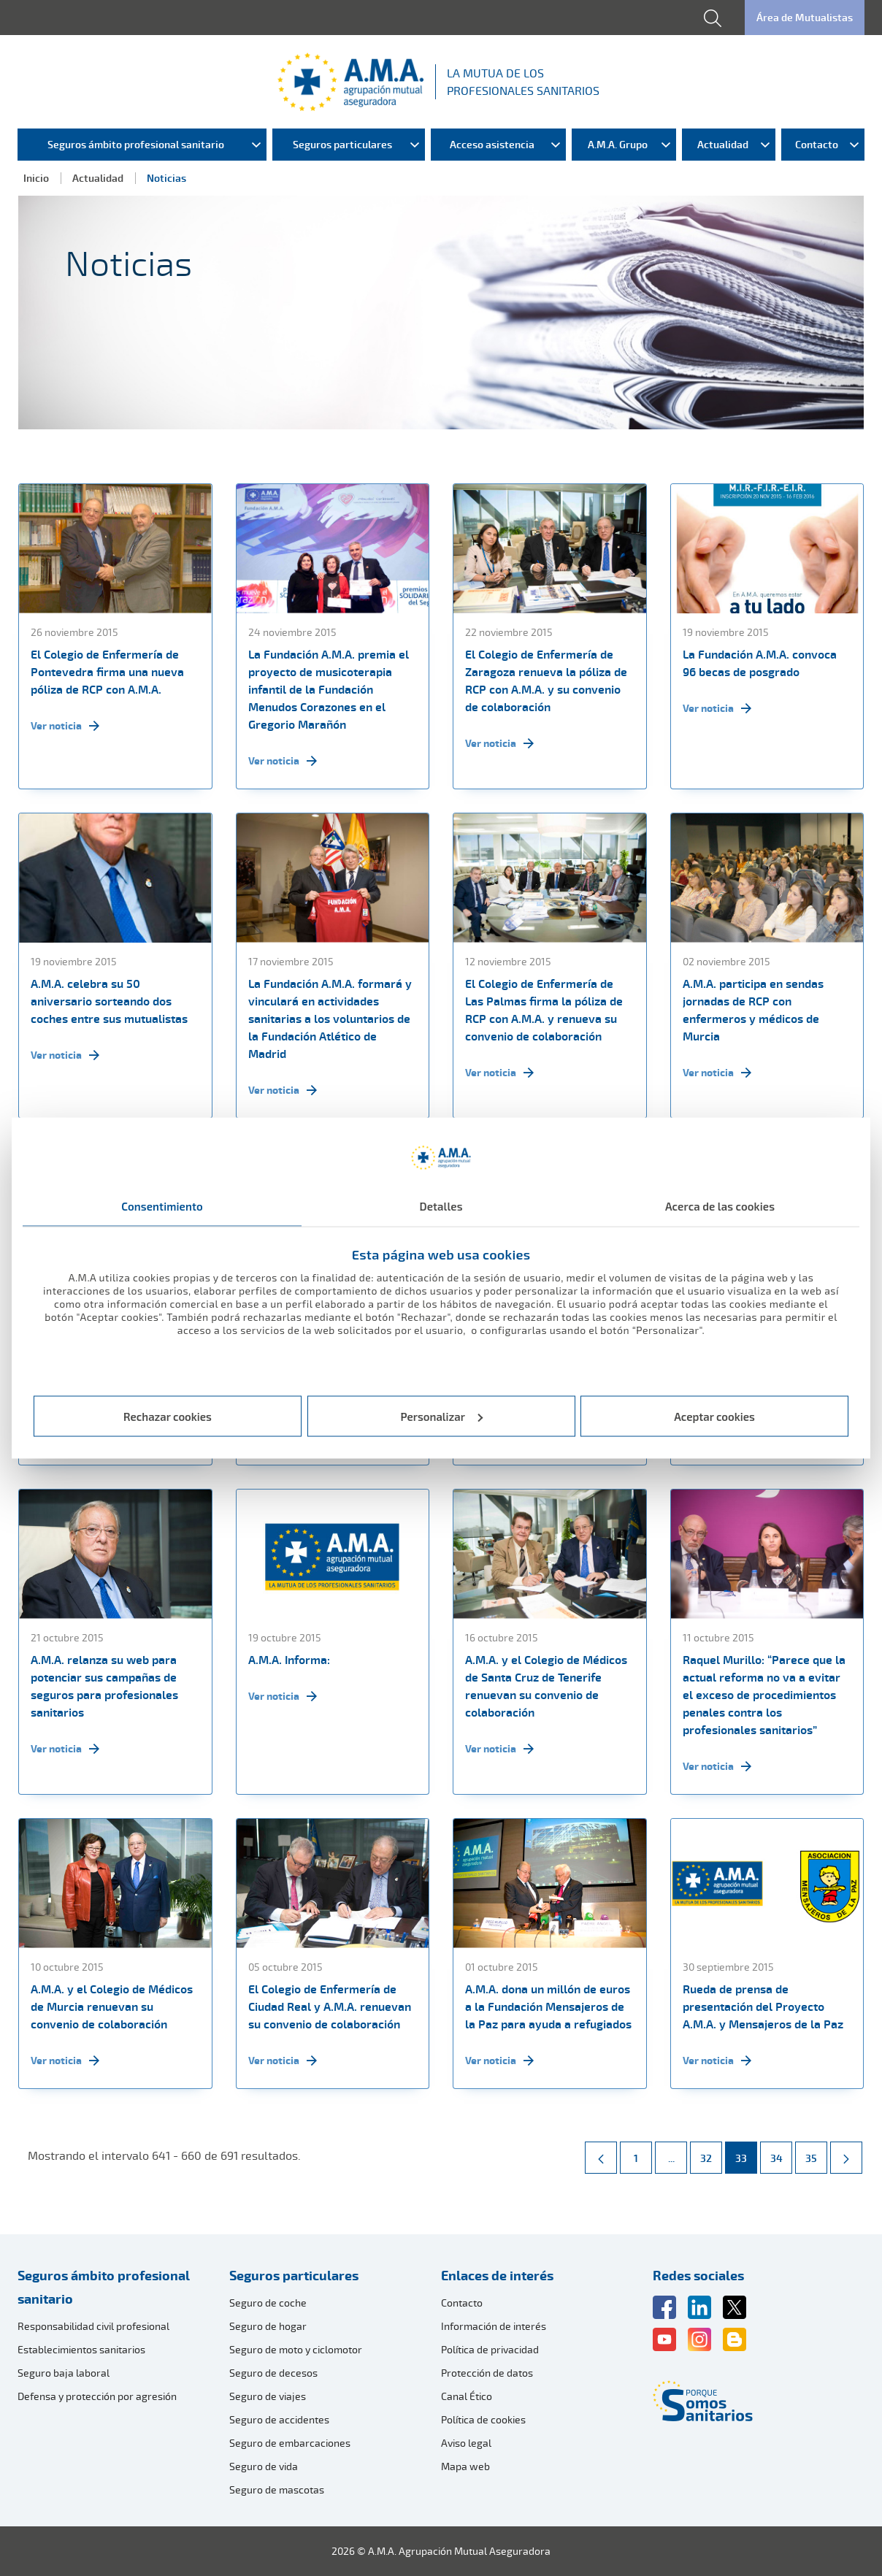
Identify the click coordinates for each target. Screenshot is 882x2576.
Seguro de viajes (267, 2396)
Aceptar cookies (714, 1415)
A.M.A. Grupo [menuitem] (618, 144)
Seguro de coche (268, 2302)
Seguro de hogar (268, 2326)
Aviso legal (466, 2443)
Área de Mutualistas (804, 17)
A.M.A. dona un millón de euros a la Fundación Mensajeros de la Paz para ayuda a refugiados (548, 2006)
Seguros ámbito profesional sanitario (104, 2287)
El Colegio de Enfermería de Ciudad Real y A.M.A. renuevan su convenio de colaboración (329, 2006)
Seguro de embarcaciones (289, 2443)
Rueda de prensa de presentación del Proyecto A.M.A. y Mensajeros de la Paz (763, 2006)
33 (746, 2153)
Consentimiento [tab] (162, 1206)
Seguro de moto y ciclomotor (295, 2349)
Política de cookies (483, 2419)
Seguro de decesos (273, 2373)
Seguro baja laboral (64, 2373)
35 (816, 2153)
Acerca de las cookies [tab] (720, 1206)
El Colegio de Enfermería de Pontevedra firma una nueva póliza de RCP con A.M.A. (107, 671)
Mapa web (465, 2466)
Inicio (36, 178)
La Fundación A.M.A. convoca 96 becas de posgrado (760, 663)
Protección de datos (487, 2373)
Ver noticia (65, 725)
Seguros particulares (293, 2275)
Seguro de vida (263, 2466)
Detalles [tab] (440, 1206)
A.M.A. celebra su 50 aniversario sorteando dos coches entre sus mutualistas (109, 1001)
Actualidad (97, 178)
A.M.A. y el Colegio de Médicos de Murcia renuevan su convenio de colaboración (112, 2006)
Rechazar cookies (167, 1415)
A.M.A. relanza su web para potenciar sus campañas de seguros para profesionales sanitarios (104, 1686)
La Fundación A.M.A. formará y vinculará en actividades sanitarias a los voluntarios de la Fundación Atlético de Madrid (330, 1018)
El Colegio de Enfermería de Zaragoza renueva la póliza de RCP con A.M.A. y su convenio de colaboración (546, 680)
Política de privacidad (490, 2349)
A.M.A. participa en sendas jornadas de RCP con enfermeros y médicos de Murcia (753, 1009)
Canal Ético (466, 2396)
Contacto (462, 2302)
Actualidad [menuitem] (722, 144)
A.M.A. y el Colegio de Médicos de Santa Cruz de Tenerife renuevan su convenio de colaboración (546, 1686)
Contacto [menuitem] (816, 144)
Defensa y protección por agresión (97, 2396)
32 (710, 2153)
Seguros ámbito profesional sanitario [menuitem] (135, 144)
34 (781, 2153)
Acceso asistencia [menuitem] (492, 144)
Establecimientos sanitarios (81, 2349)
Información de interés (493, 2326)
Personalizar (442, 1415)
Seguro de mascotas (276, 2489)
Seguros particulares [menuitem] (342, 144)
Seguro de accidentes (279, 2419)
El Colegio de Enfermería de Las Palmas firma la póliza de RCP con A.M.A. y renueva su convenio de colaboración (544, 1009)
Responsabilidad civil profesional (93, 2326)
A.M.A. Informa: (289, 1660)
